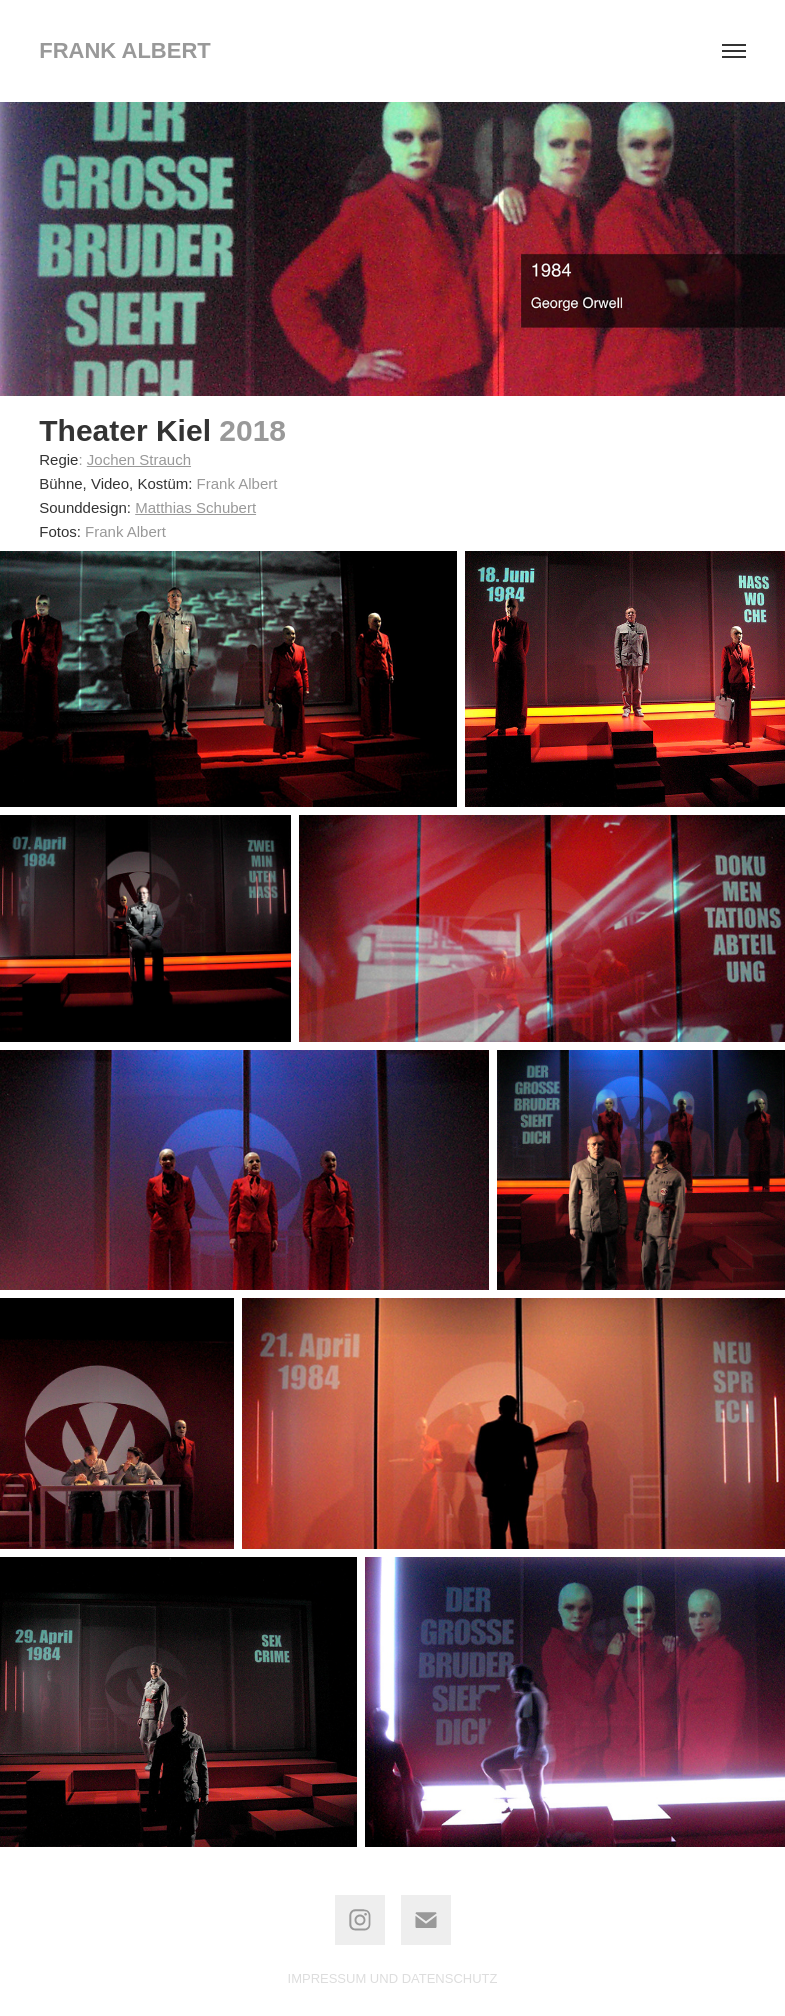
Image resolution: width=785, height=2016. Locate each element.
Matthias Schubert (195, 507)
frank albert (125, 50)
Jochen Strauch (139, 459)
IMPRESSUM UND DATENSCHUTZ (393, 1978)
